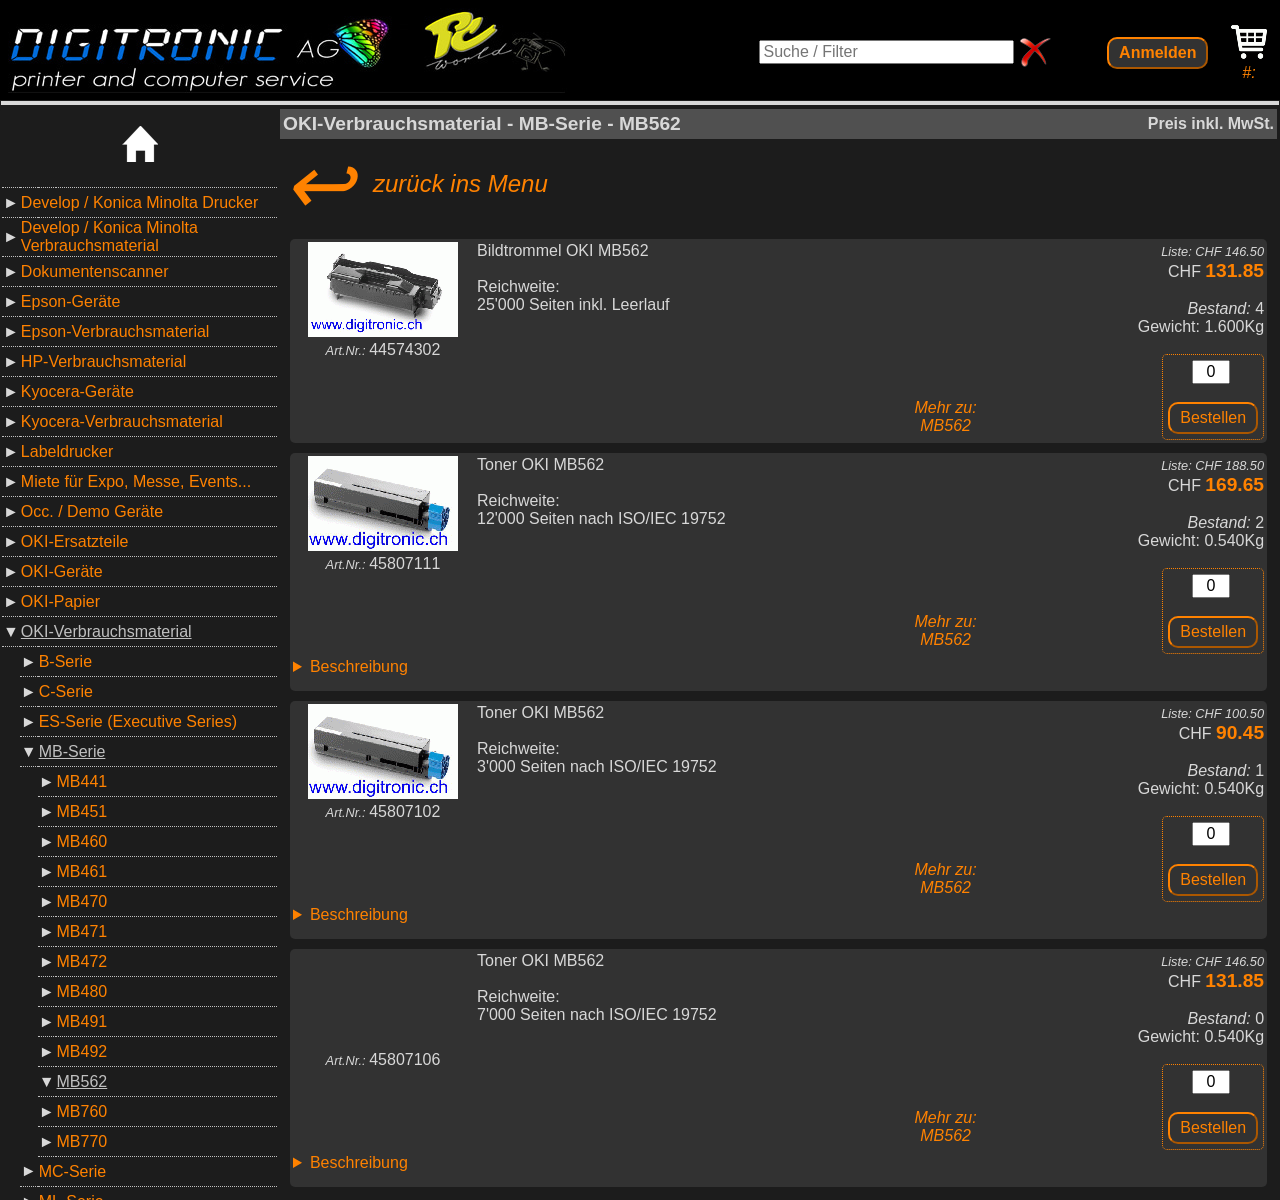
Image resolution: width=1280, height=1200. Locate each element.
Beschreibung (359, 666)
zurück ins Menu (415, 184)
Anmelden (1157, 52)
